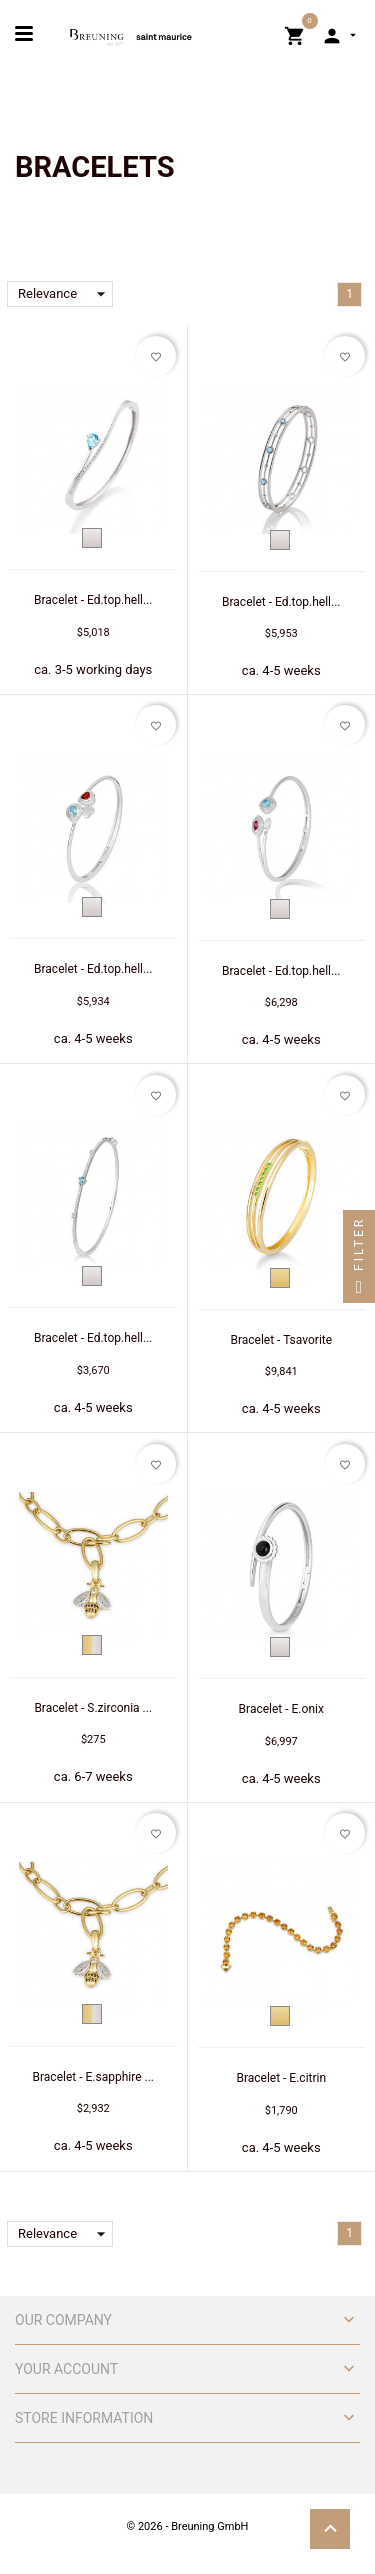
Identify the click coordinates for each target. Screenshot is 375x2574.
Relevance (65, 294)
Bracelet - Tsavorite (281, 1340)
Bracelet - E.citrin (281, 2078)
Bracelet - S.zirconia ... (93, 1708)
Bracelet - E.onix (281, 1709)
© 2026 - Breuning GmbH (188, 2526)
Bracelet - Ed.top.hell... (93, 600)
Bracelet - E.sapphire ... (93, 2077)
